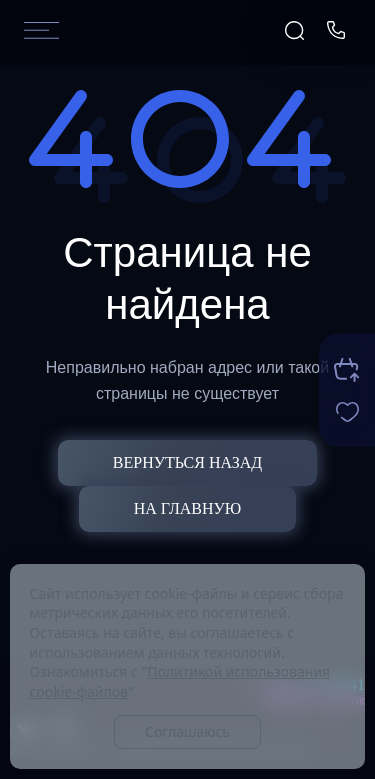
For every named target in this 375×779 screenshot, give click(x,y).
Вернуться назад (187, 462)
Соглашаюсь (187, 731)
